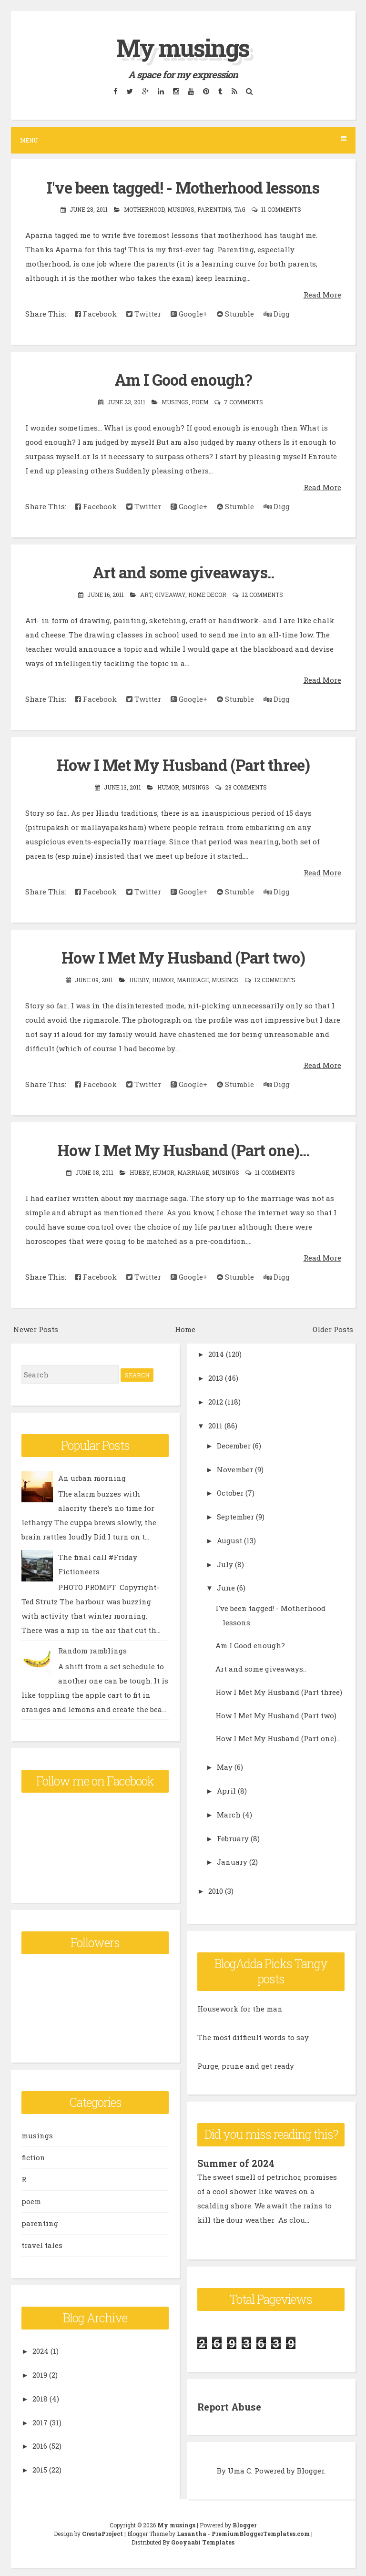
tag (239, 209)
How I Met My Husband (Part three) (183, 764)
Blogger (310, 2468)
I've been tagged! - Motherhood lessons (183, 187)
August (229, 1538)
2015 (39, 2468)
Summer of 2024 (235, 2161)
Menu (183, 140)
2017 (40, 2420)
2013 (215, 1376)
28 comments (246, 786)
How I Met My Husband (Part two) (183, 956)
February (233, 1836)
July (225, 1562)
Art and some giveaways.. (183, 571)
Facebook (96, 313)
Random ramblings (92, 1648)
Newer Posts (35, 1327)
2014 (216, 1352)
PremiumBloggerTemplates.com (261, 2531)
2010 (215, 1889)
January (232, 1860)
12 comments (262, 593)
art (146, 593)
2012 (215, 1400)
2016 (39, 2444)
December (234, 1443)
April (226, 1789)
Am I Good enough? (183, 379)
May (225, 1765)
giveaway (170, 593)
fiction (33, 2156)
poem (200, 401)
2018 (40, 2397)
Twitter (143, 313)
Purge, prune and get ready (245, 2064)
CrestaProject (102, 2531)
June (226, 1586)
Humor (168, 786)
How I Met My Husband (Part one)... (183, 1148)
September (235, 1515)
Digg (277, 313)
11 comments (281, 209)
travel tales (41, 2243)
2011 (215, 1423)
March (229, 1812)
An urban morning (92, 1476)
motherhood (144, 209)
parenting (214, 209)
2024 (40, 2349)
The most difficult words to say (253, 2036)
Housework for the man (240, 2007)
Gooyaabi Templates (202, 2539)
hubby (139, 978)
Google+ (189, 313)
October (230, 1491)
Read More (322, 294)
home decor (207, 593)
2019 (39, 2373)
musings (180, 209)
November (235, 1467)
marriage (193, 978)
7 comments (243, 401)
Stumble (235, 313)
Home (185, 1327)
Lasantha (191, 2531)
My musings (183, 47)
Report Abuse (229, 2404)
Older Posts (333, 1327)
